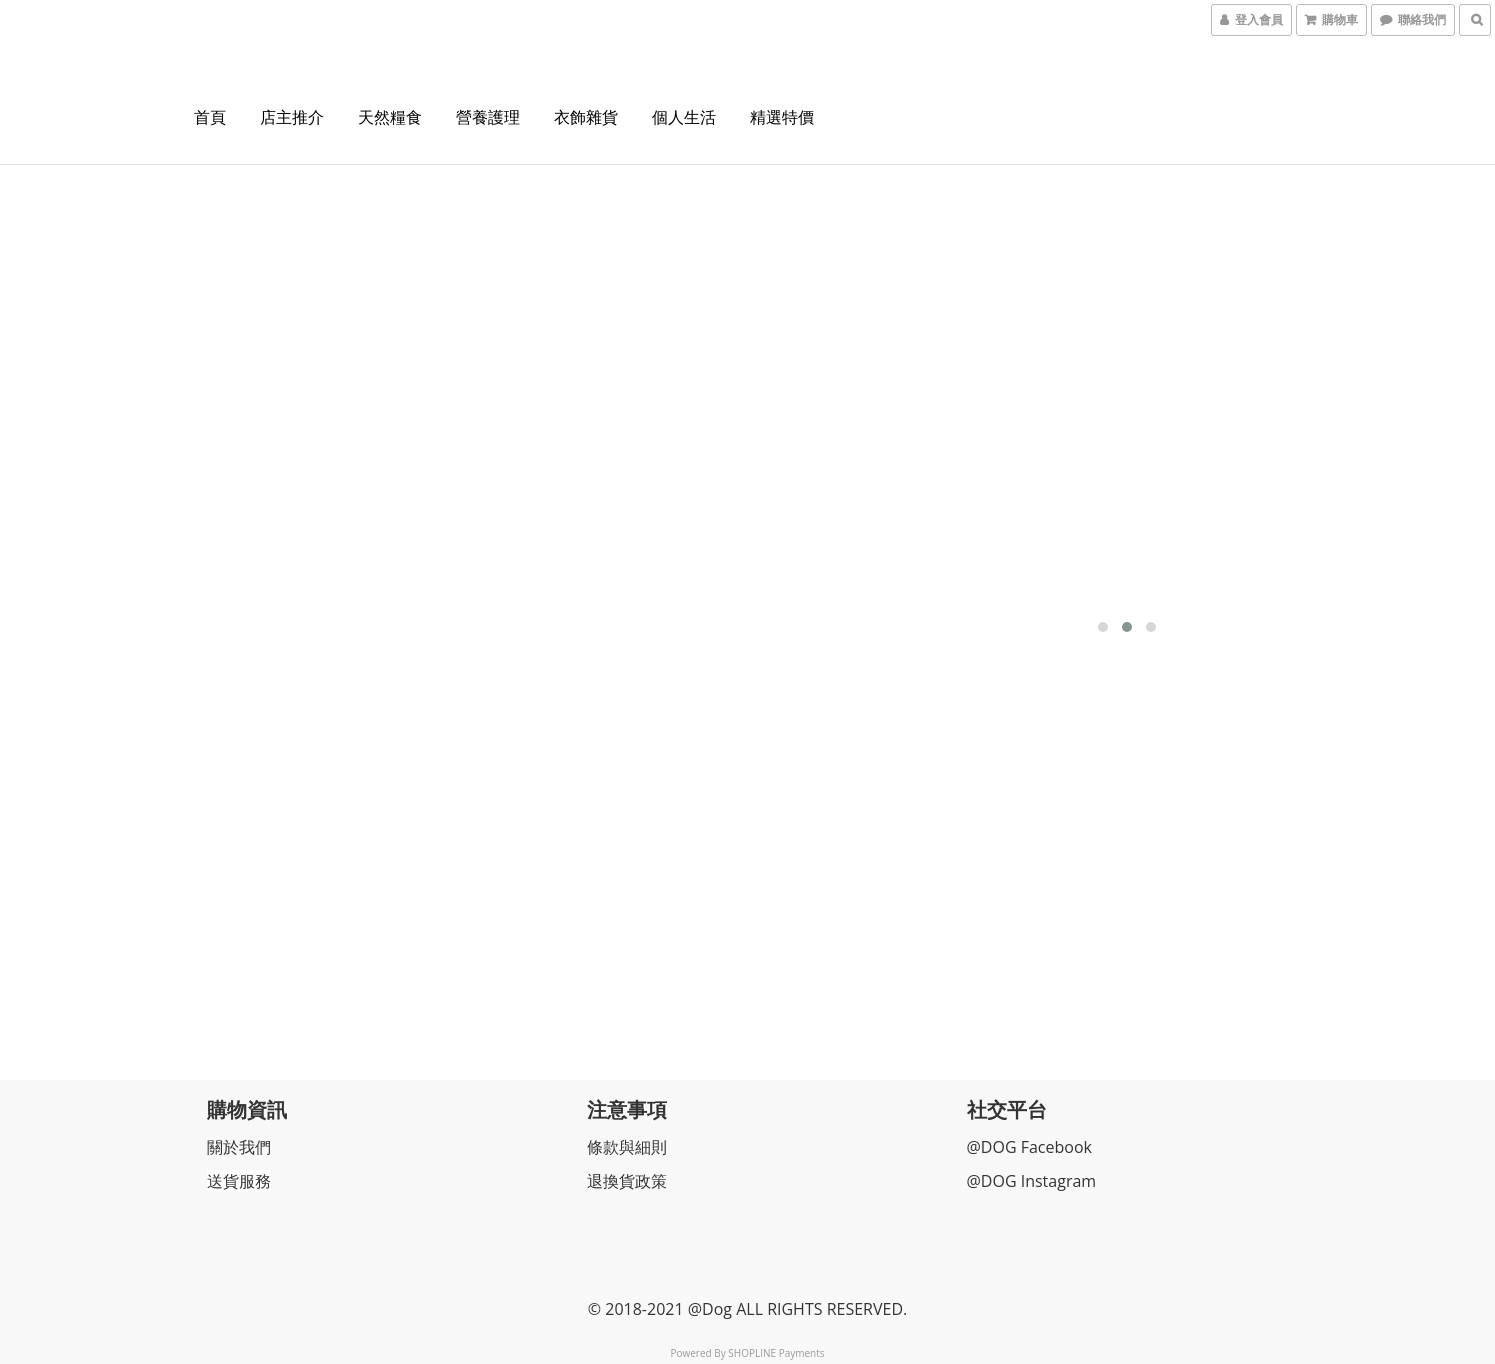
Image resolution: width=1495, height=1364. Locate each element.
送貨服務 (240, 1178)
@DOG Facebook (1030, 1144)
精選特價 (782, 117)
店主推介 (292, 117)
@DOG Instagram (1033, 1178)
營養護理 (488, 117)
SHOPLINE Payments (776, 1350)
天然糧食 (390, 117)
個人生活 (684, 117)
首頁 (210, 117)
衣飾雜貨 (586, 117)
